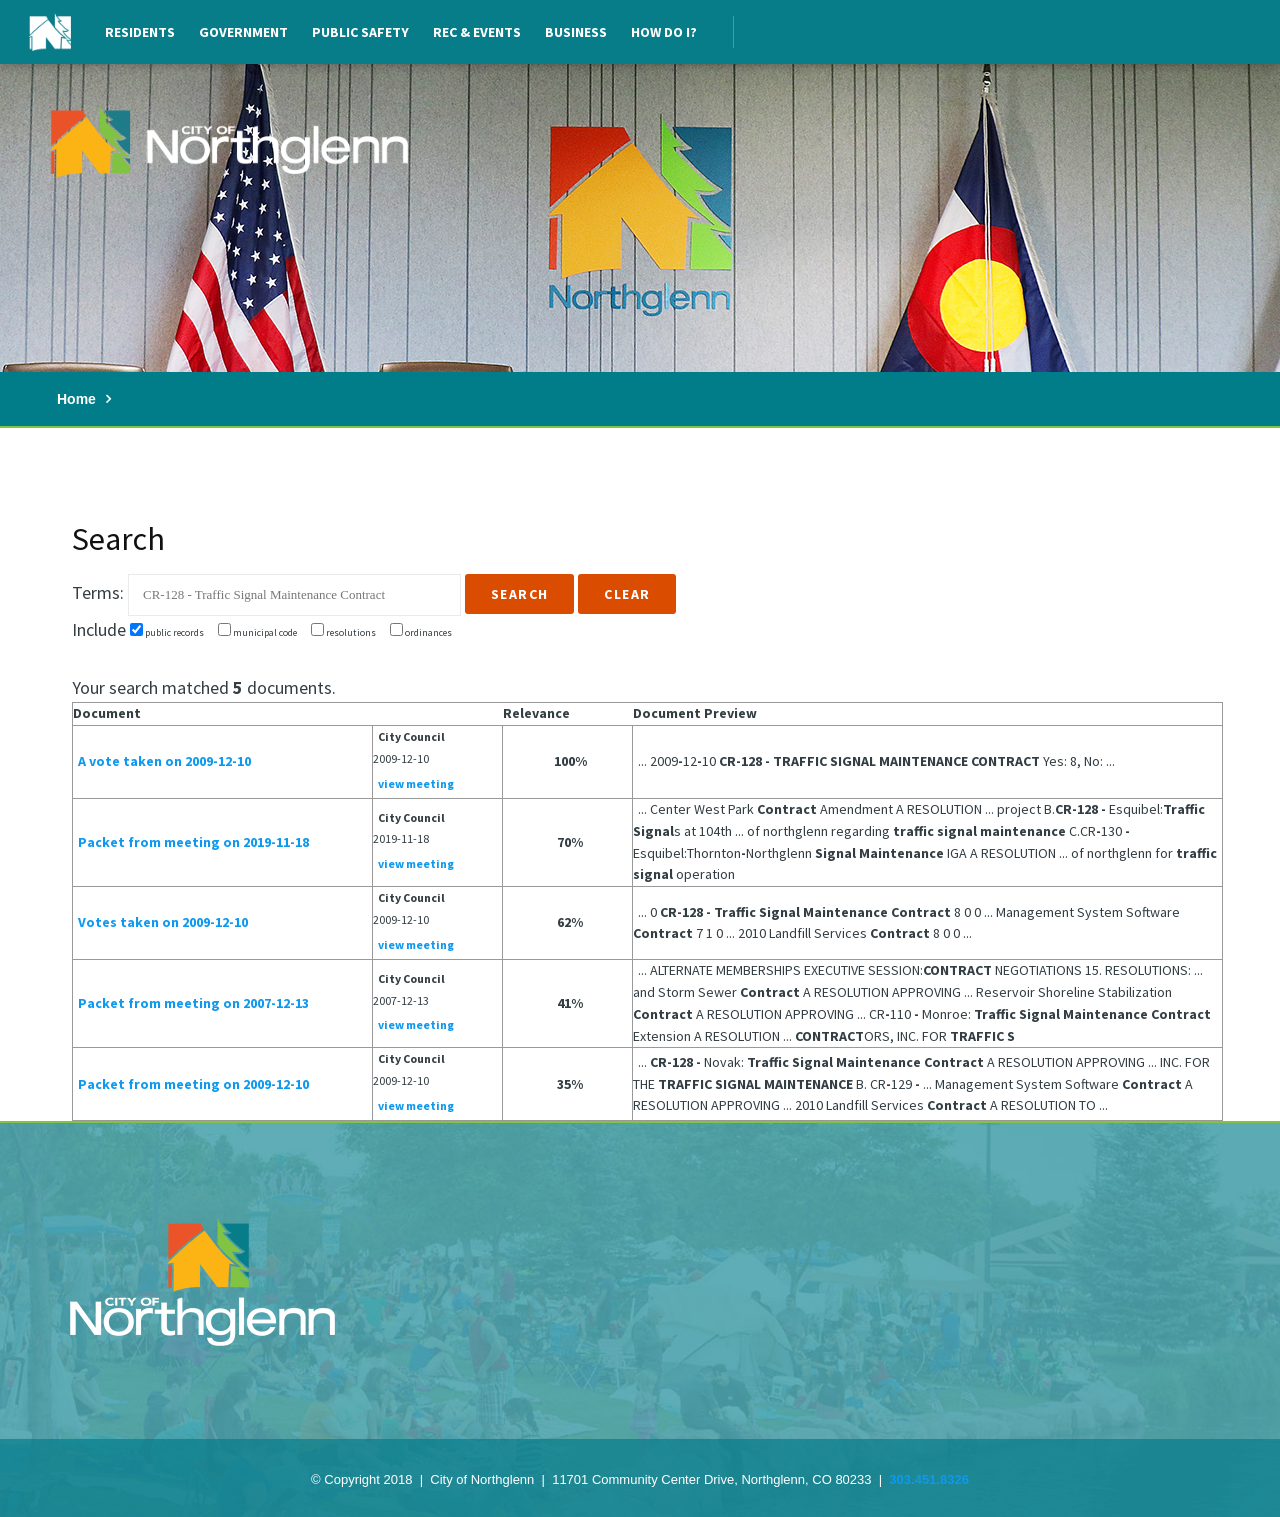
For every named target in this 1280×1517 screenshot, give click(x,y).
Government (243, 32)
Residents (140, 32)
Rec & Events (477, 32)
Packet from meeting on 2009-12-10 (193, 1084)
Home (76, 399)
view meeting (416, 783)
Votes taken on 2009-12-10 (163, 922)
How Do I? (664, 32)
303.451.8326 (929, 1479)
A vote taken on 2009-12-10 (164, 761)
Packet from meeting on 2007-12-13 (193, 1003)
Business (576, 32)
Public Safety (360, 32)
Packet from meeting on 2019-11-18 (193, 842)
